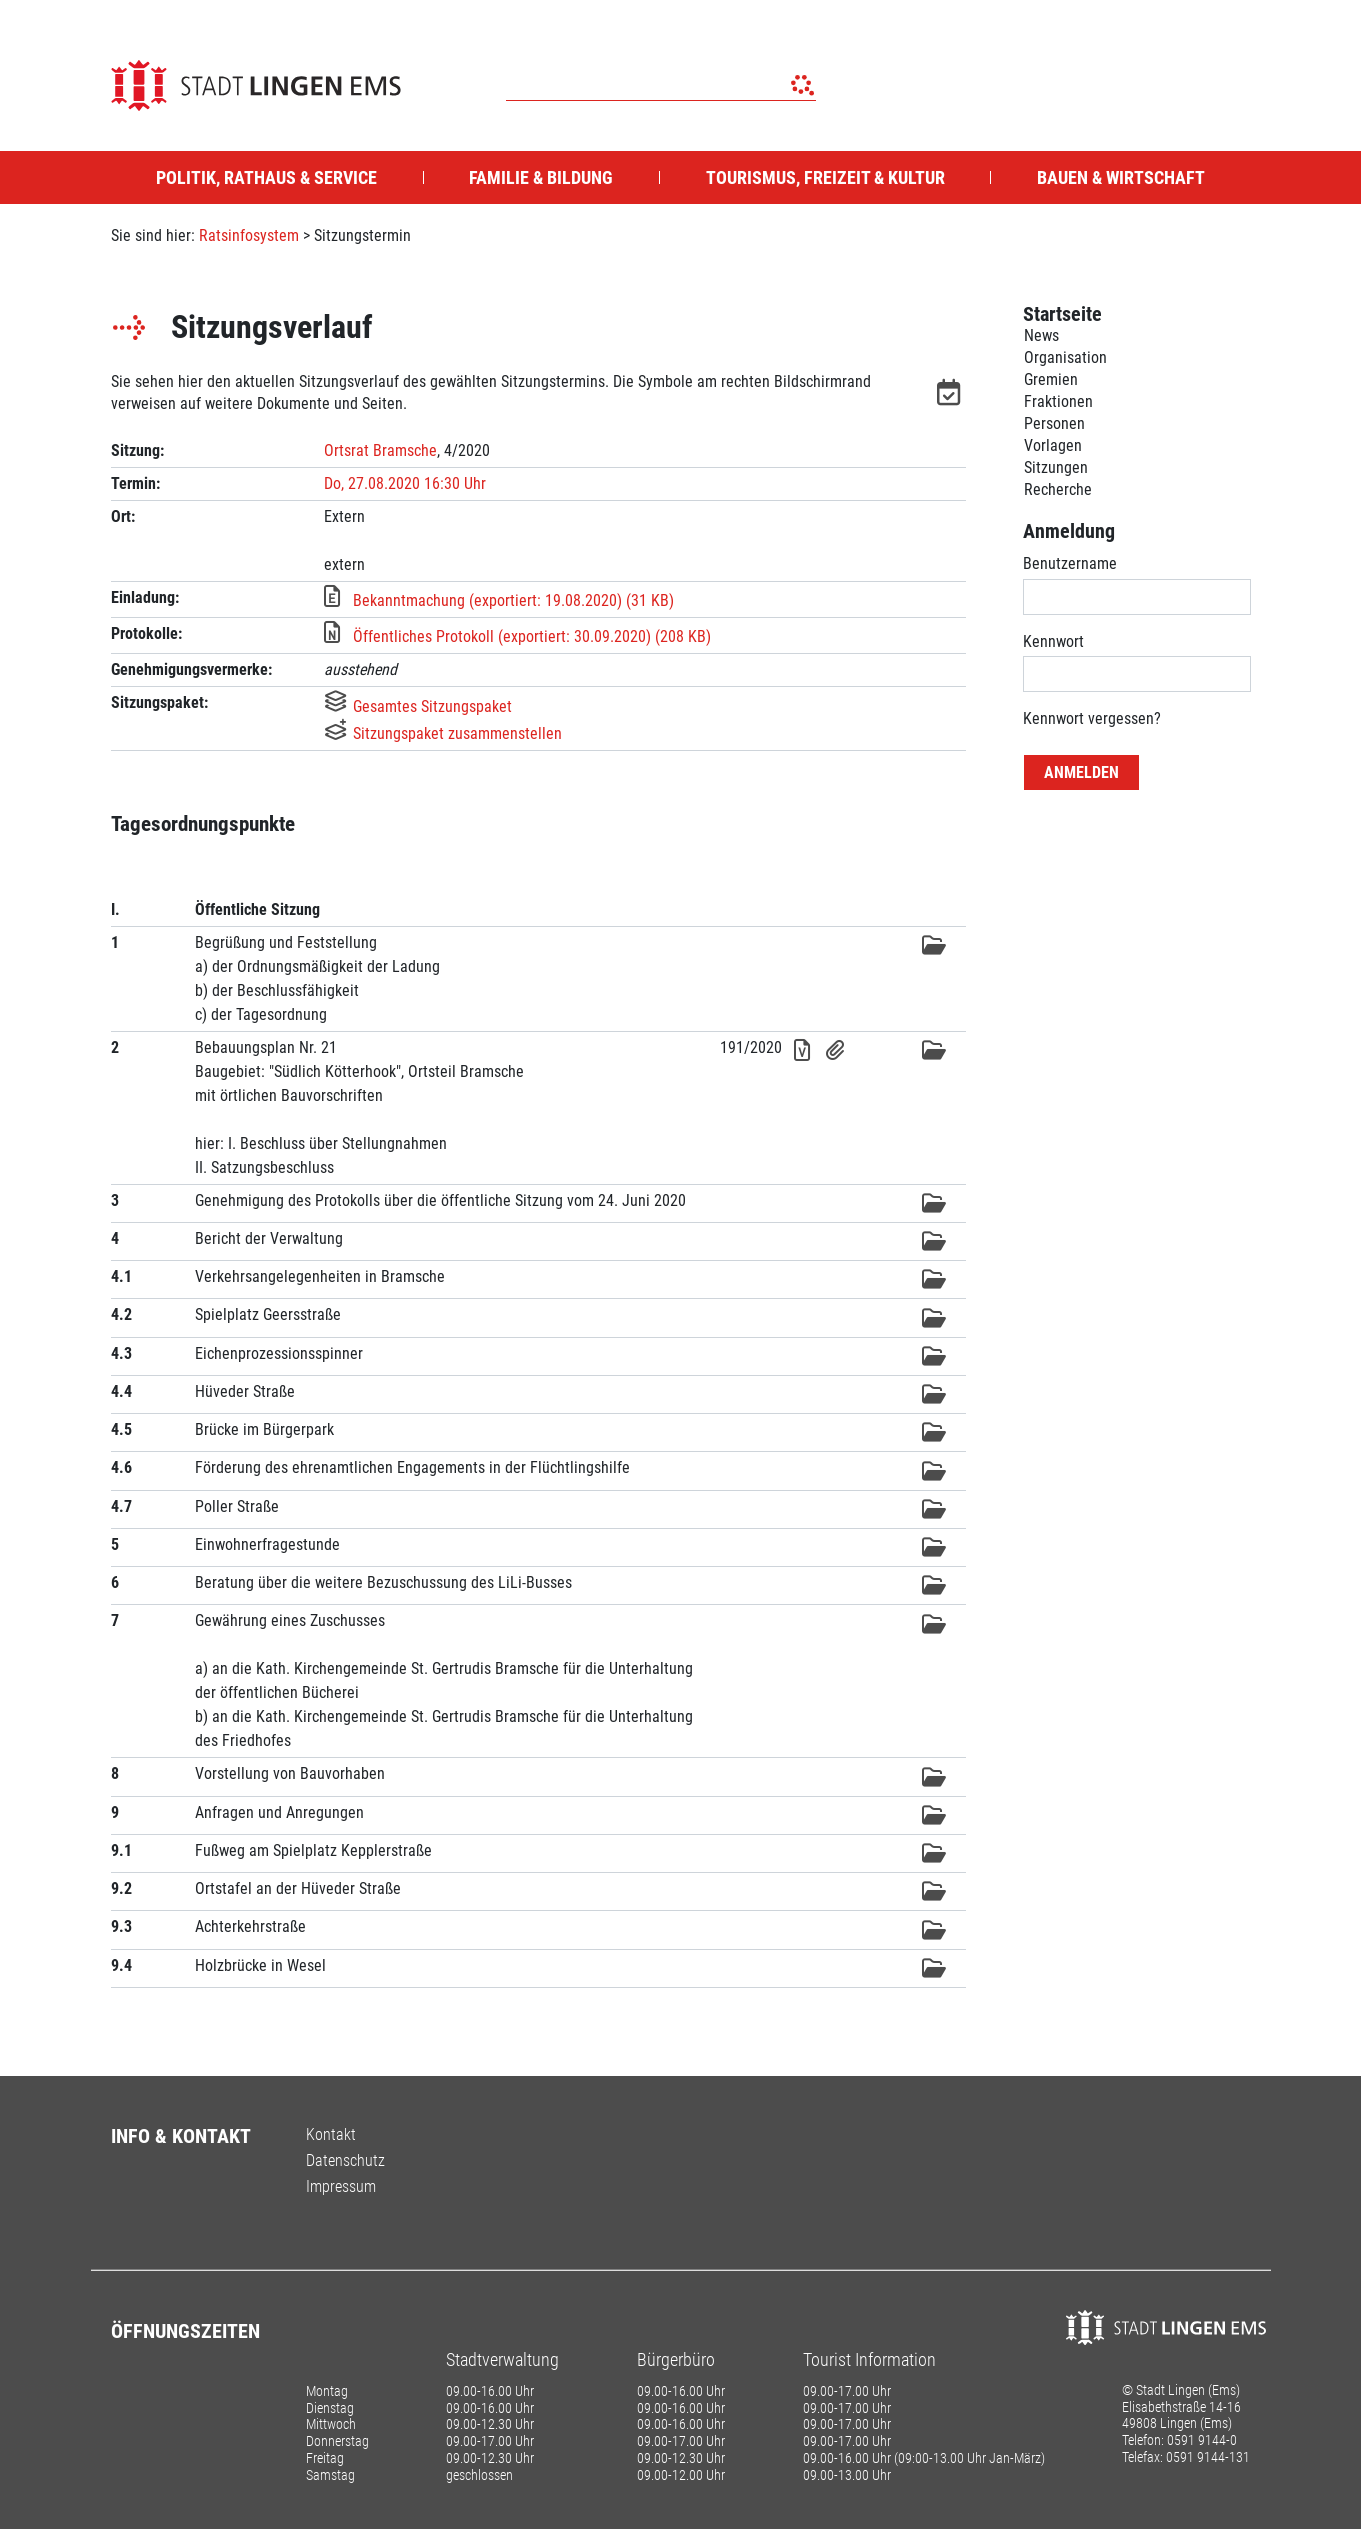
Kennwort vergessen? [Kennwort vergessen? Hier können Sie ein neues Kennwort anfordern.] (1092, 718)
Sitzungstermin (362, 235)
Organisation (1065, 357)
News (1041, 335)
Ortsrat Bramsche (380, 450)
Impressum (341, 2186)
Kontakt (331, 2134)
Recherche (1058, 489)
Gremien (1051, 379)
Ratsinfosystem (249, 235)
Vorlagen (1053, 445)
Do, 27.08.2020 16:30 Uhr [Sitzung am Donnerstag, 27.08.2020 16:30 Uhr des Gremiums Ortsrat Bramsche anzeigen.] (405, 483)
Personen (1054, 423)
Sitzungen (1056, 467)
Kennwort (1053, 641)
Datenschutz (345, 2160)
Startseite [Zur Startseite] (1062, 314)
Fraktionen (1058, 401)
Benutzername (1070, 563)
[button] (951, 396)
